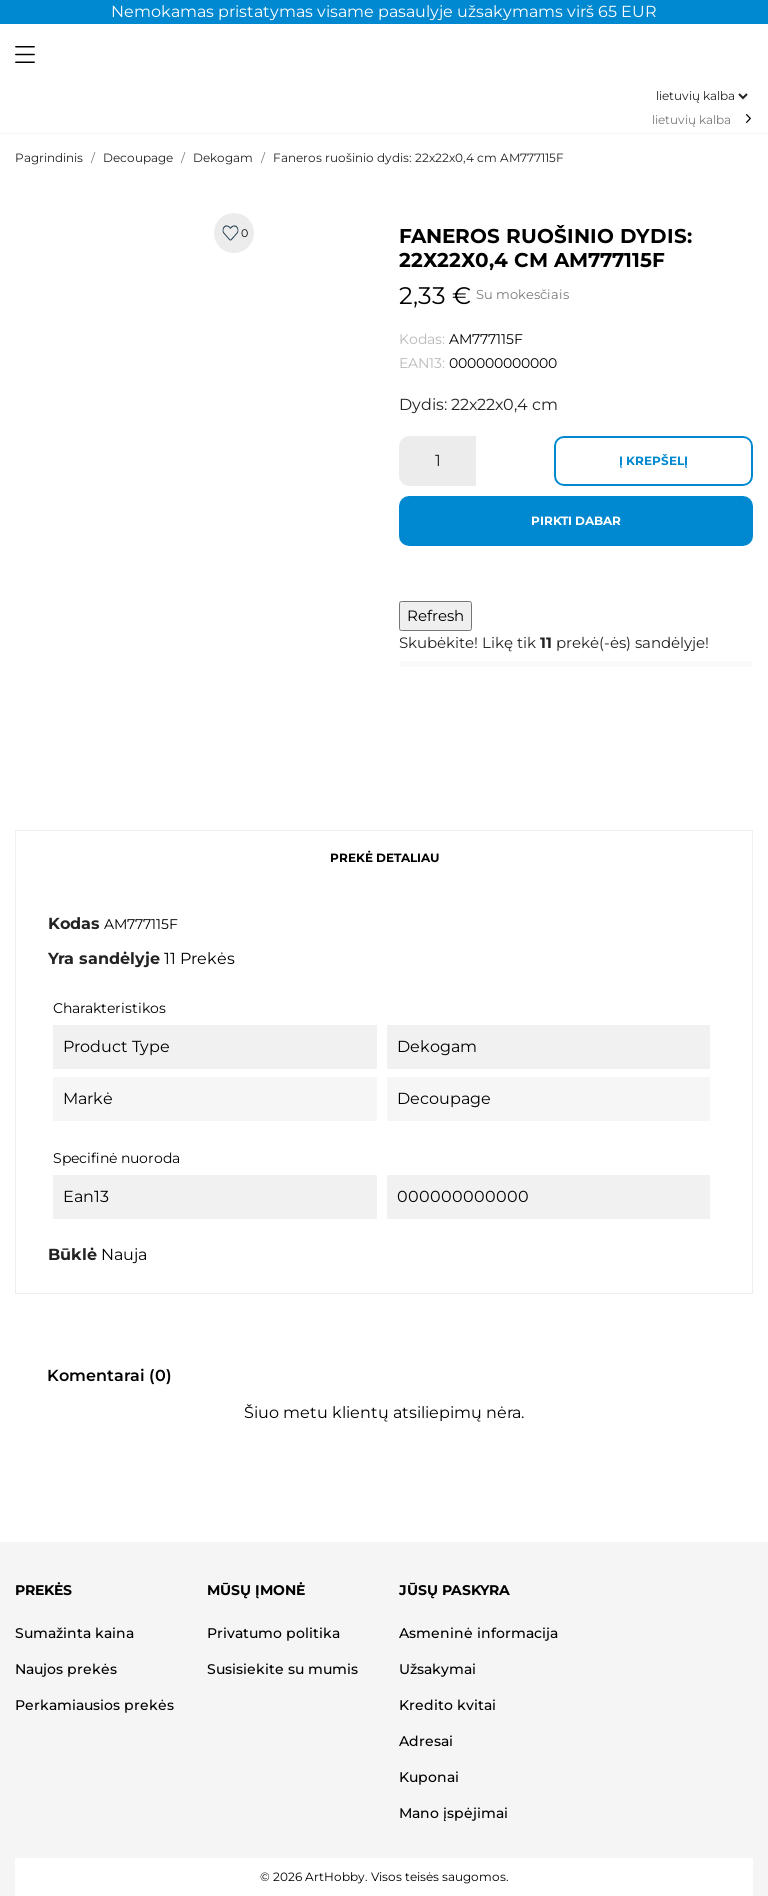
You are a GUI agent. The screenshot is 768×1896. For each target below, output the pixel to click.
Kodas (74, 923)
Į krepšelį (653, 460)
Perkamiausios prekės (94, 1705)
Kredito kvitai (447, 1705)
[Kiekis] (437, 461)
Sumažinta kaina (74, 1633)
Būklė (72, 1254)
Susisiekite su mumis (282, 1669)
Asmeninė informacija (478, 1633)
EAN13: (422, 363)
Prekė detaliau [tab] (384, 857)
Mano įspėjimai (453, 1813)
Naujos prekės (66, 1669)
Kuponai (429, 1777)
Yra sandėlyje (104, 958)
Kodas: (422, 339)
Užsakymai (437, 1669)
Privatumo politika (273, 1633)
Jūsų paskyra (454, 1590)
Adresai (426, 1741)
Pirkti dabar (576, 520)
